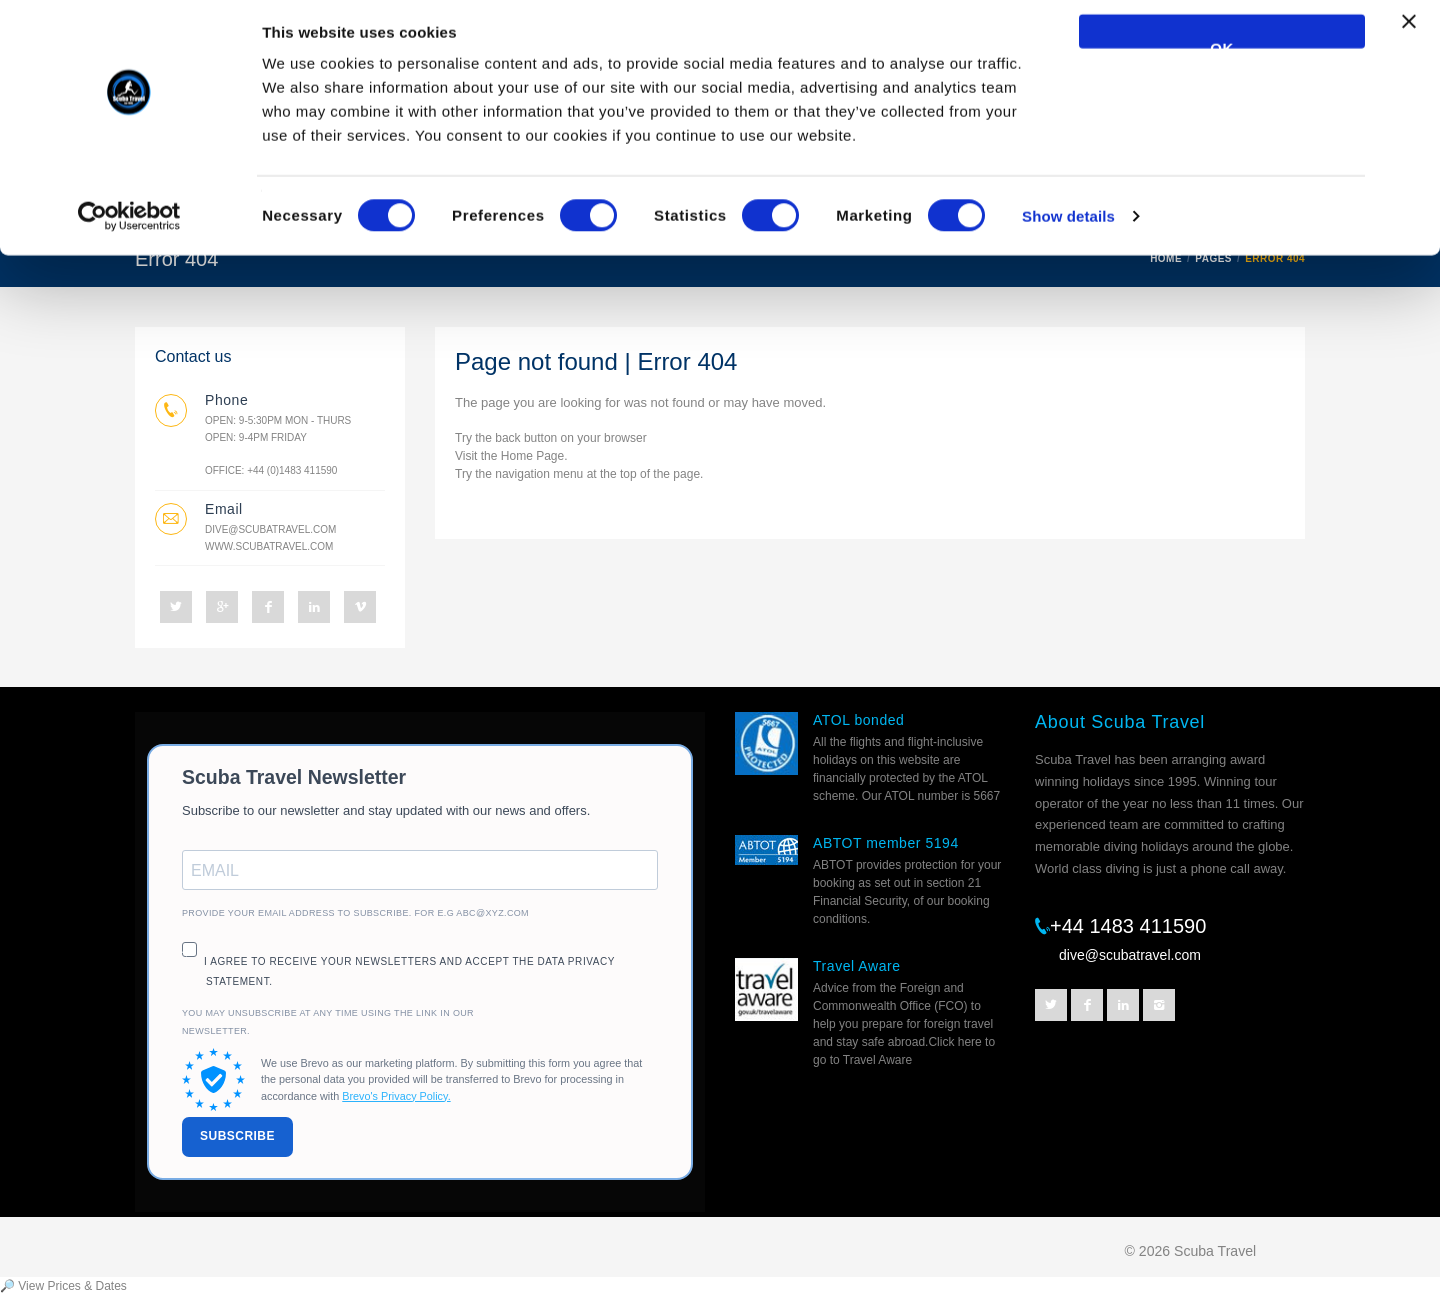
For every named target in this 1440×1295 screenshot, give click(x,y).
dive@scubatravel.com (270, 529)
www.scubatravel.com (269, 546)
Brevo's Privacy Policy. (396, 1096)
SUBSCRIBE (237, 1136)
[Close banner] (1409, 41)
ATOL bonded (858, 720)
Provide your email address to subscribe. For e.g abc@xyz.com (355, 913)
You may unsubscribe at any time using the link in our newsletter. (328, 1022)
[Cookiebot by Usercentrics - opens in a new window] (129, 226)
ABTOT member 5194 (886, 843)
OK (1222, 53)
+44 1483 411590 (1128, 926)
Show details (1068, 225)
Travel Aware (857, 966)
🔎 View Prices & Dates (63, 1286)
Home (517, 456)
